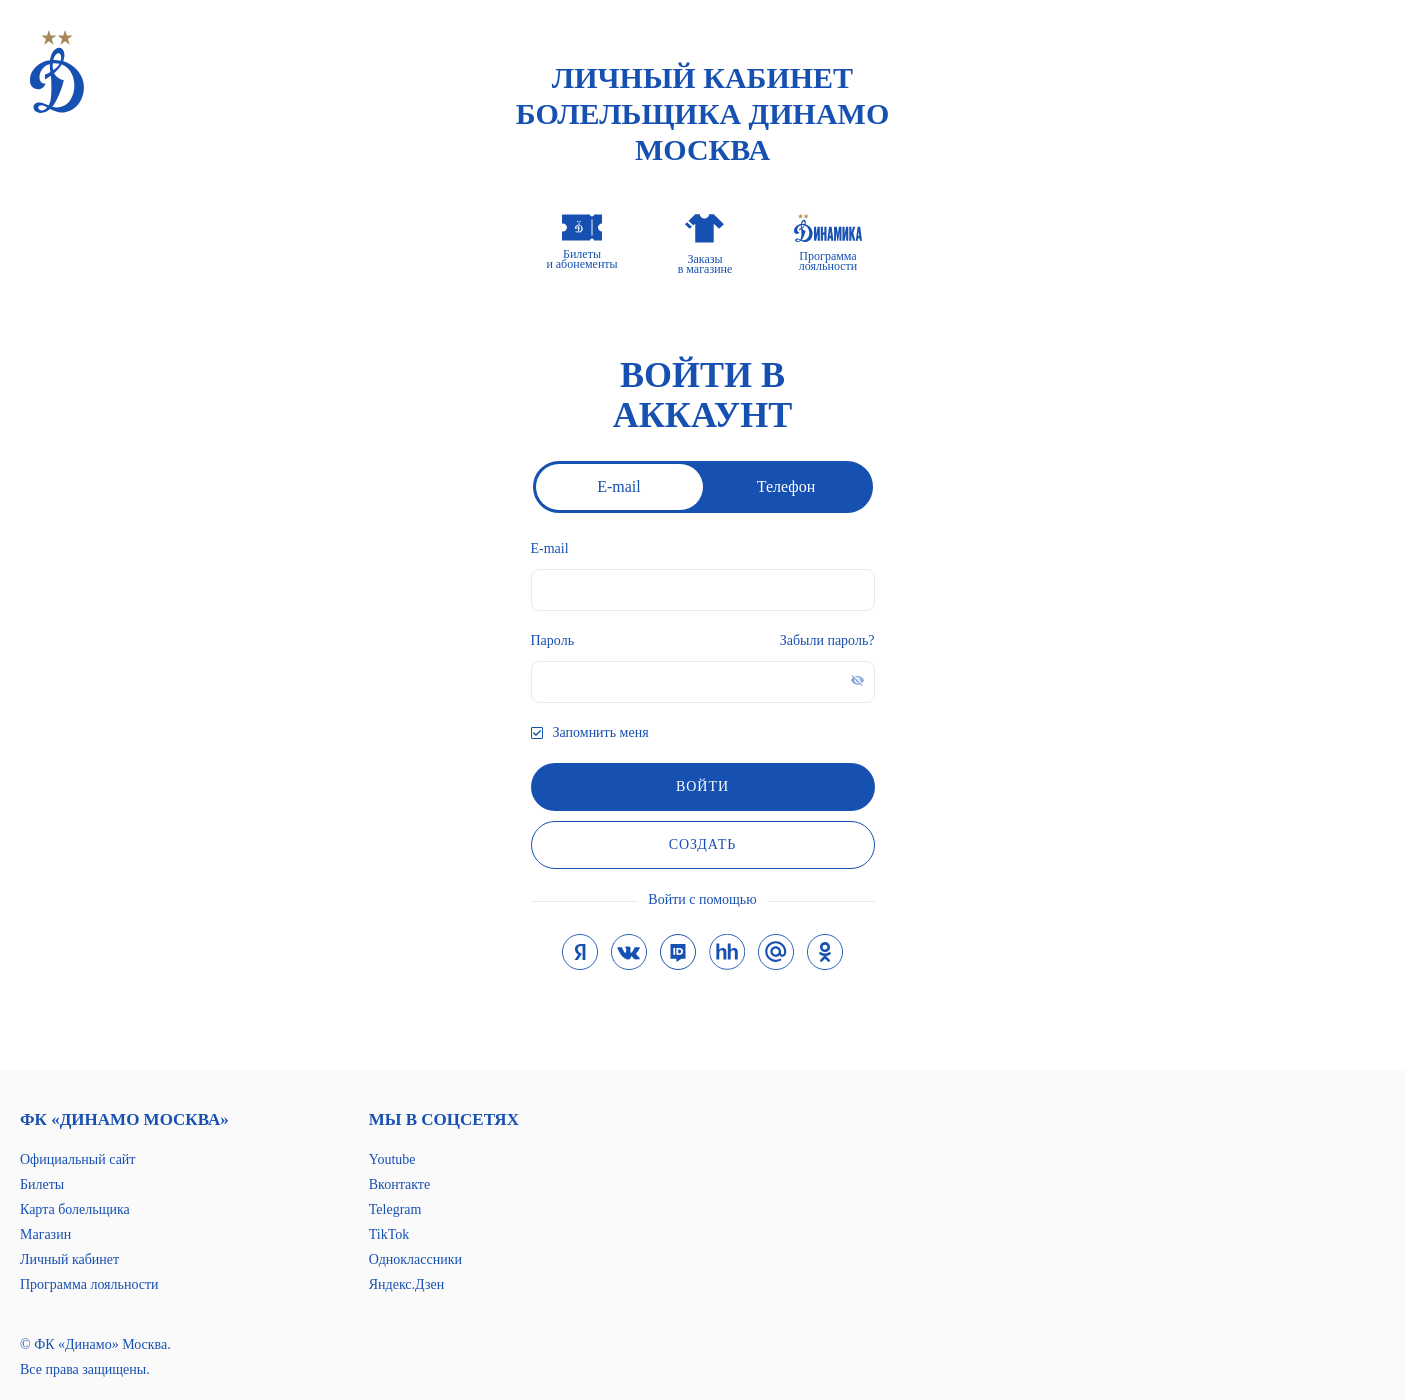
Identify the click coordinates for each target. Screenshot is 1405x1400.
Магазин (45, 1234)
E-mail (619, 486)
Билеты (42, 1184)
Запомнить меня (601, 732)
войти (702, 786)
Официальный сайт (77, 1159)
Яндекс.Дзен (406, 1284)
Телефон (786, 486)
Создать (703, 844)
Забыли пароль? (827, 640)
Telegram (395, 1209)
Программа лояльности (89, 1284)
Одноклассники (415, 1259)
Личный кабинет (69, 1259)
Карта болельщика (75, 1209)
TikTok (389, 1234)
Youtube (392, 1159)
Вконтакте (399, 1184)
